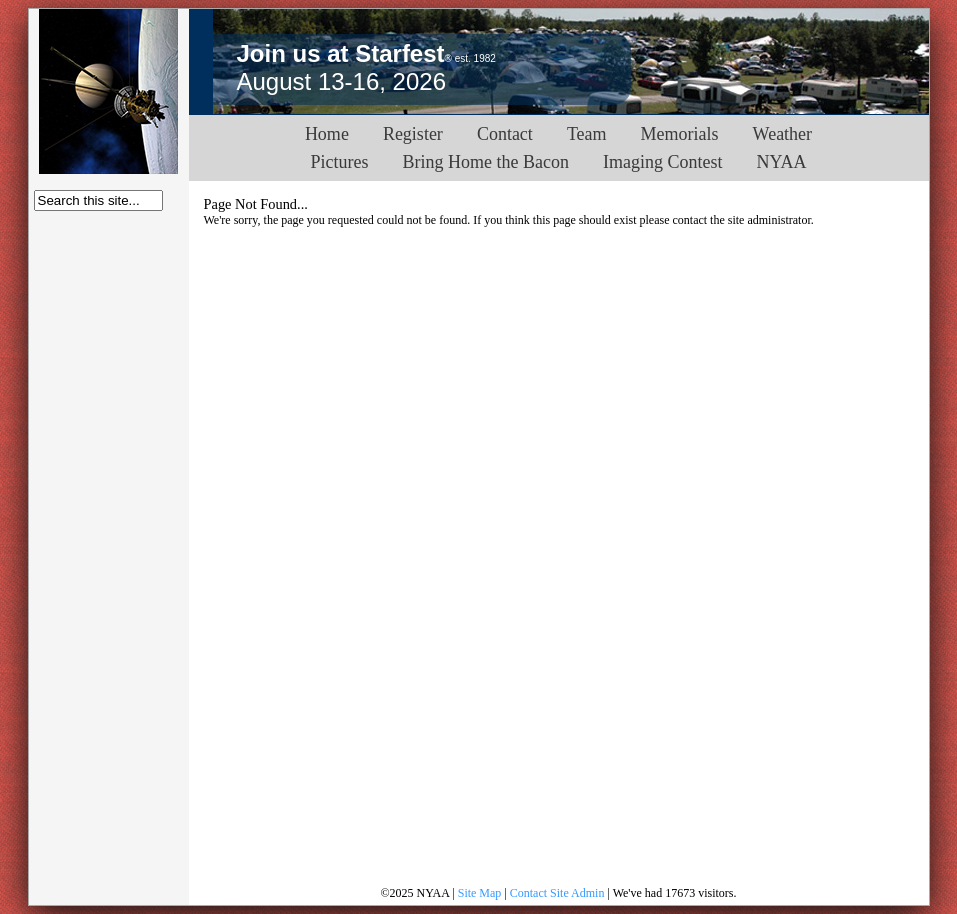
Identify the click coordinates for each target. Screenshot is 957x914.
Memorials (680, 134)
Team (587, 134)
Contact (505, 134)
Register (413, 134)
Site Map (480, 893)
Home (327, 134)
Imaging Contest (663, 162)
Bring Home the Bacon (486, 162)
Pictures (340, 162)
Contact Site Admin (557, 893)
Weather (783, 134)
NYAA (781, 162)
